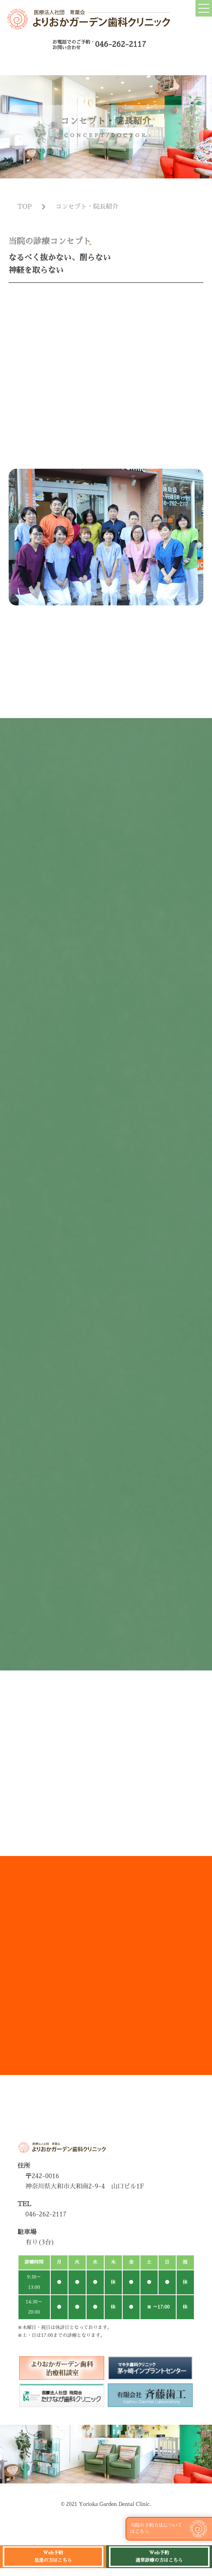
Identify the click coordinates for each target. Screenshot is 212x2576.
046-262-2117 (120, 44)
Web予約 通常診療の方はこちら (159, 2556)
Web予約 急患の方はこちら (53, 2556)
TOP (25, 215)
